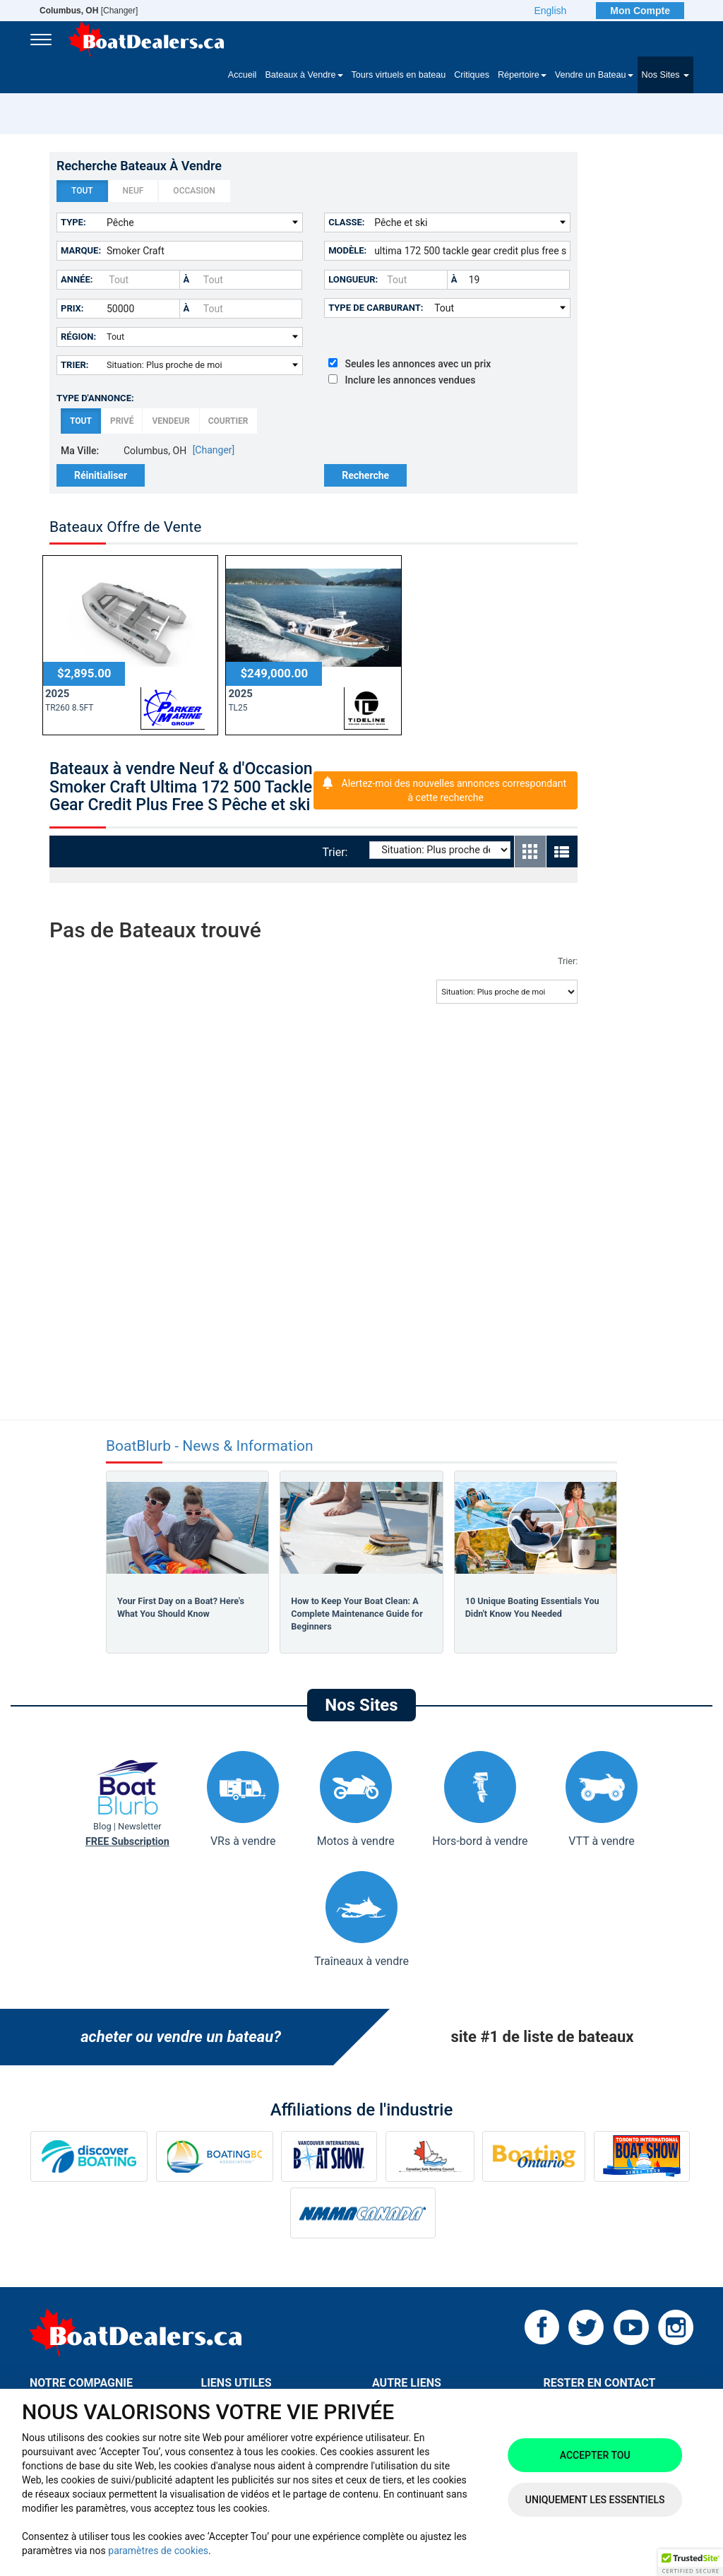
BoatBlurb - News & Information (209, 1446)
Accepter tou (595, 2455)
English (550, 10)
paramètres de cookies (158, 2550)
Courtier (228, 421)
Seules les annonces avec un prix (409, 363)
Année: (76, 279)
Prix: (72, 308)
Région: (78, 336)
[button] (690, 2562)
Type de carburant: (375, 307)
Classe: (346, 222)
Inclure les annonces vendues (401, 380)
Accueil (242, 75)
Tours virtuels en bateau (399, 75)
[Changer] (89, 11)
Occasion (194, 191)
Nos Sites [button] (665, 75)
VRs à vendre (243, 1799)
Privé (122, 421)
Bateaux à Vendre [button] (303, 75)
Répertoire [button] (522, 75)
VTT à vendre (602, 1799)
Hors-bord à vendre (479, 1799)
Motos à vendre (356, 1799)
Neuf (133, 191)
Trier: (75, 365)
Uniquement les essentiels (595, 2499)
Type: (73, 222)
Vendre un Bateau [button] (594, 75)
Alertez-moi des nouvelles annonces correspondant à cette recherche (454, 790)
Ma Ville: (80, 450)
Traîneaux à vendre (361, 1919)
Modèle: (347, 250)
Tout (82, 191)
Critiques (471, 75)
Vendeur (170, 421)
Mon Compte (640, 10)
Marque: (81, 250)
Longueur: (353, 279)
